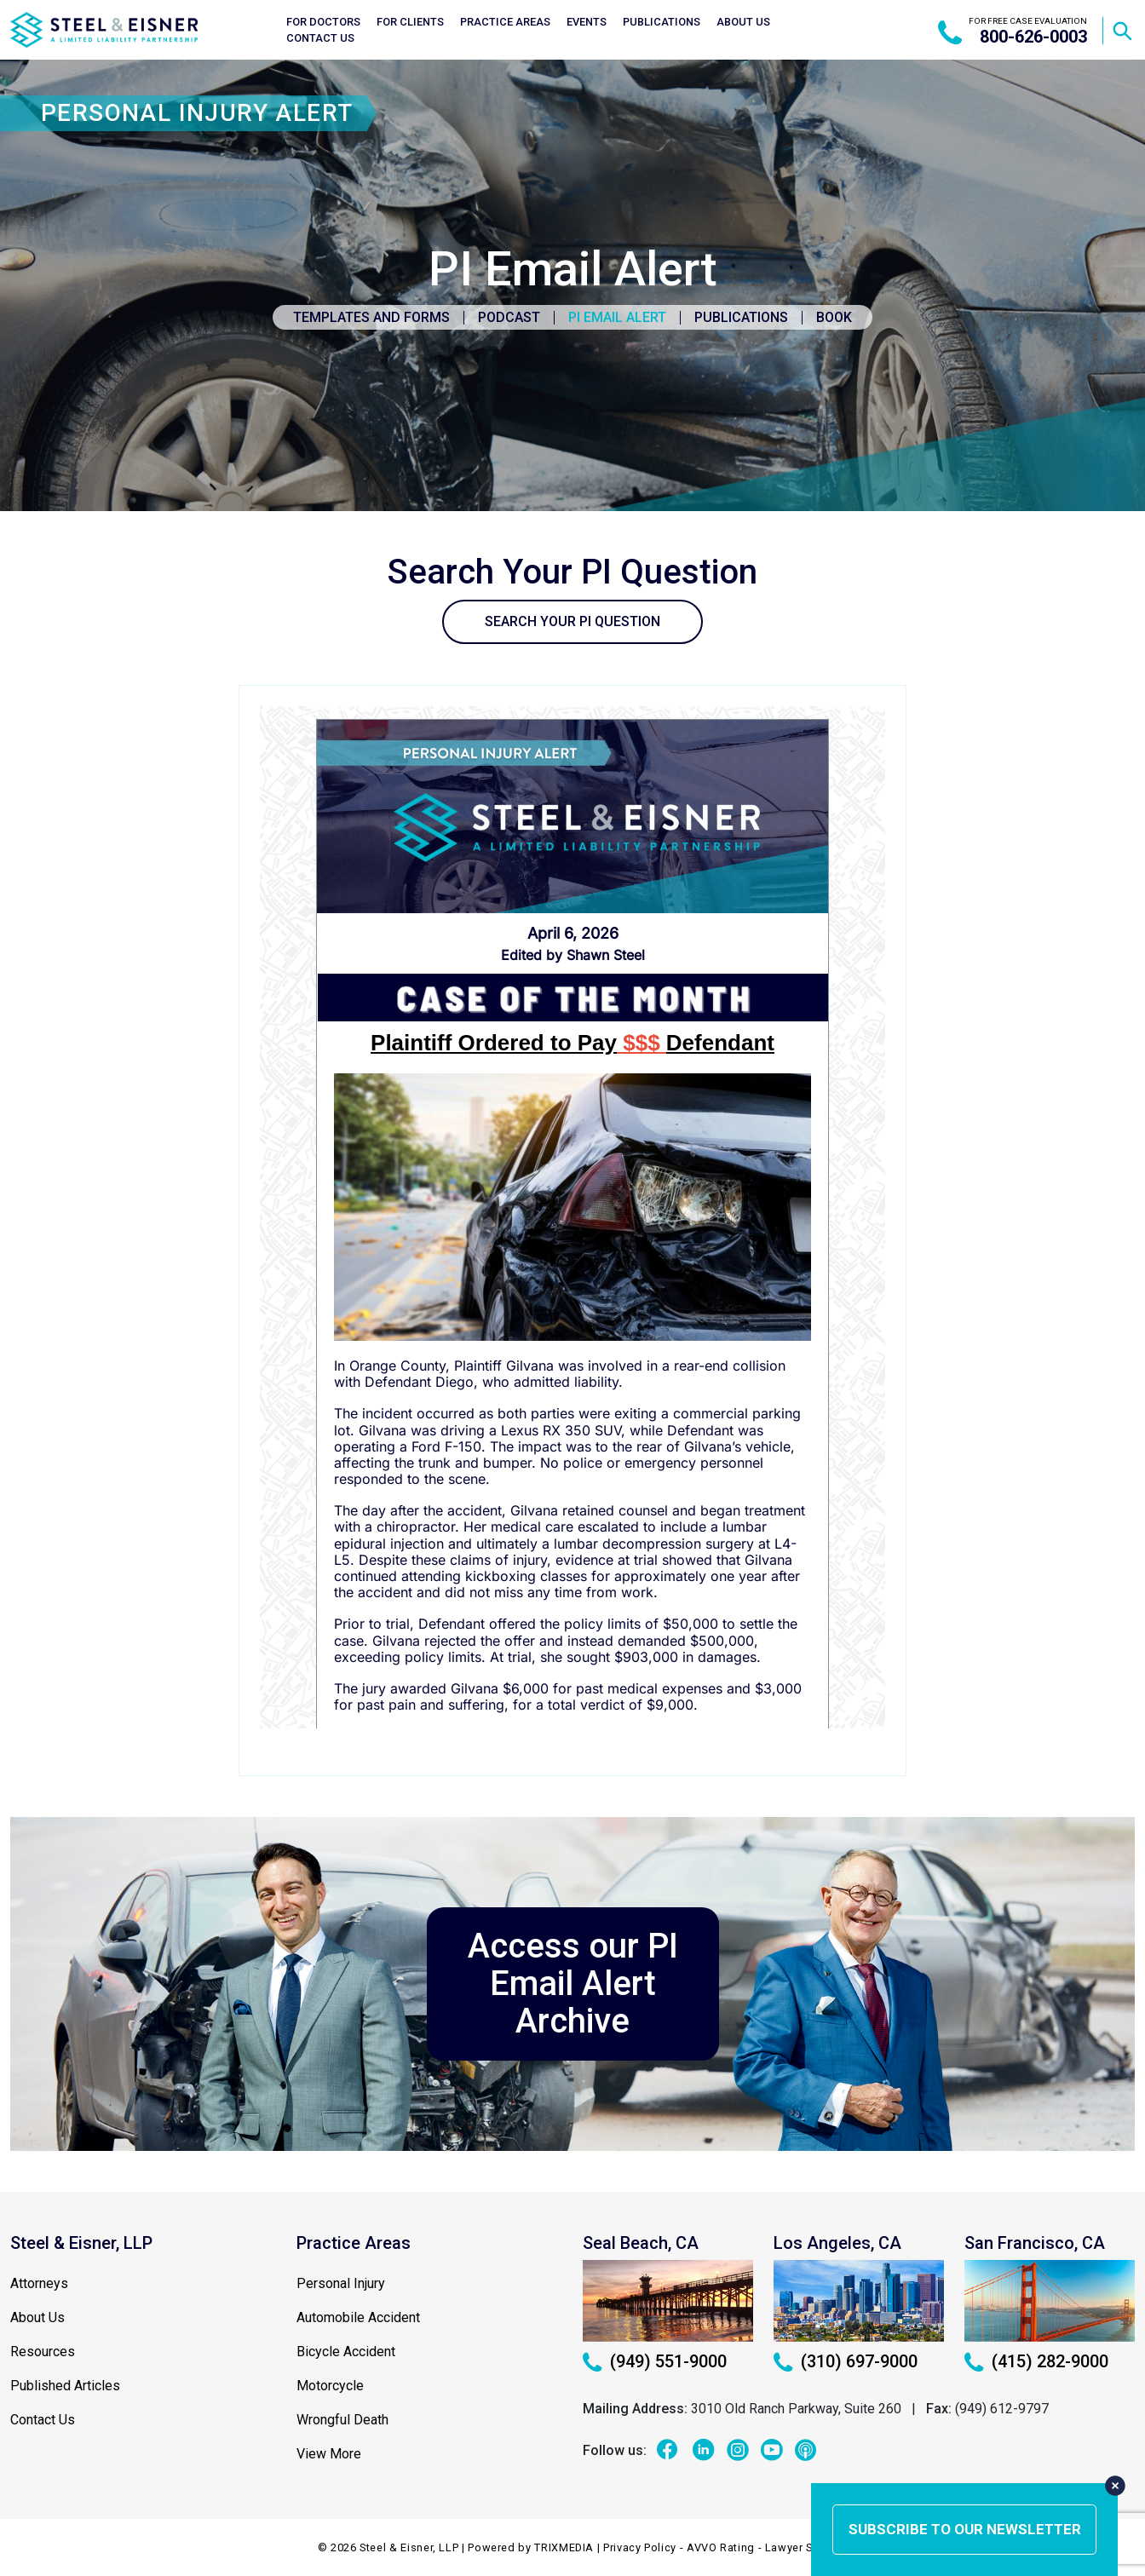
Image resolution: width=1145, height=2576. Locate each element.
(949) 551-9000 (655, 2361)
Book (834, 317)
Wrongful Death (342, 2420)
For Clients (410, 21)
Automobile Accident (358, 2317)
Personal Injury (340, 2283)
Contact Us (320, 38)
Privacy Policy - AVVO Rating (679, 2547)
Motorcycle (330, 2386)
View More (328, 2454)
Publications (661, 21)
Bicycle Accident (345, 2351)
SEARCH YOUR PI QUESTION (572, 621)
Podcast (509, 317)
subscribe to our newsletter (965, 2529)
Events (587, 21)
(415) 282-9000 (1036, 2361)
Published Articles (65, 2386)
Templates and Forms (371, 317)
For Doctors (323, 21)
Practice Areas (505, 21)
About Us (743, 21)
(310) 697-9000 (846, 2361)
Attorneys (39, 2283)
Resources (42, 2351)
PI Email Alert (617, 317)
